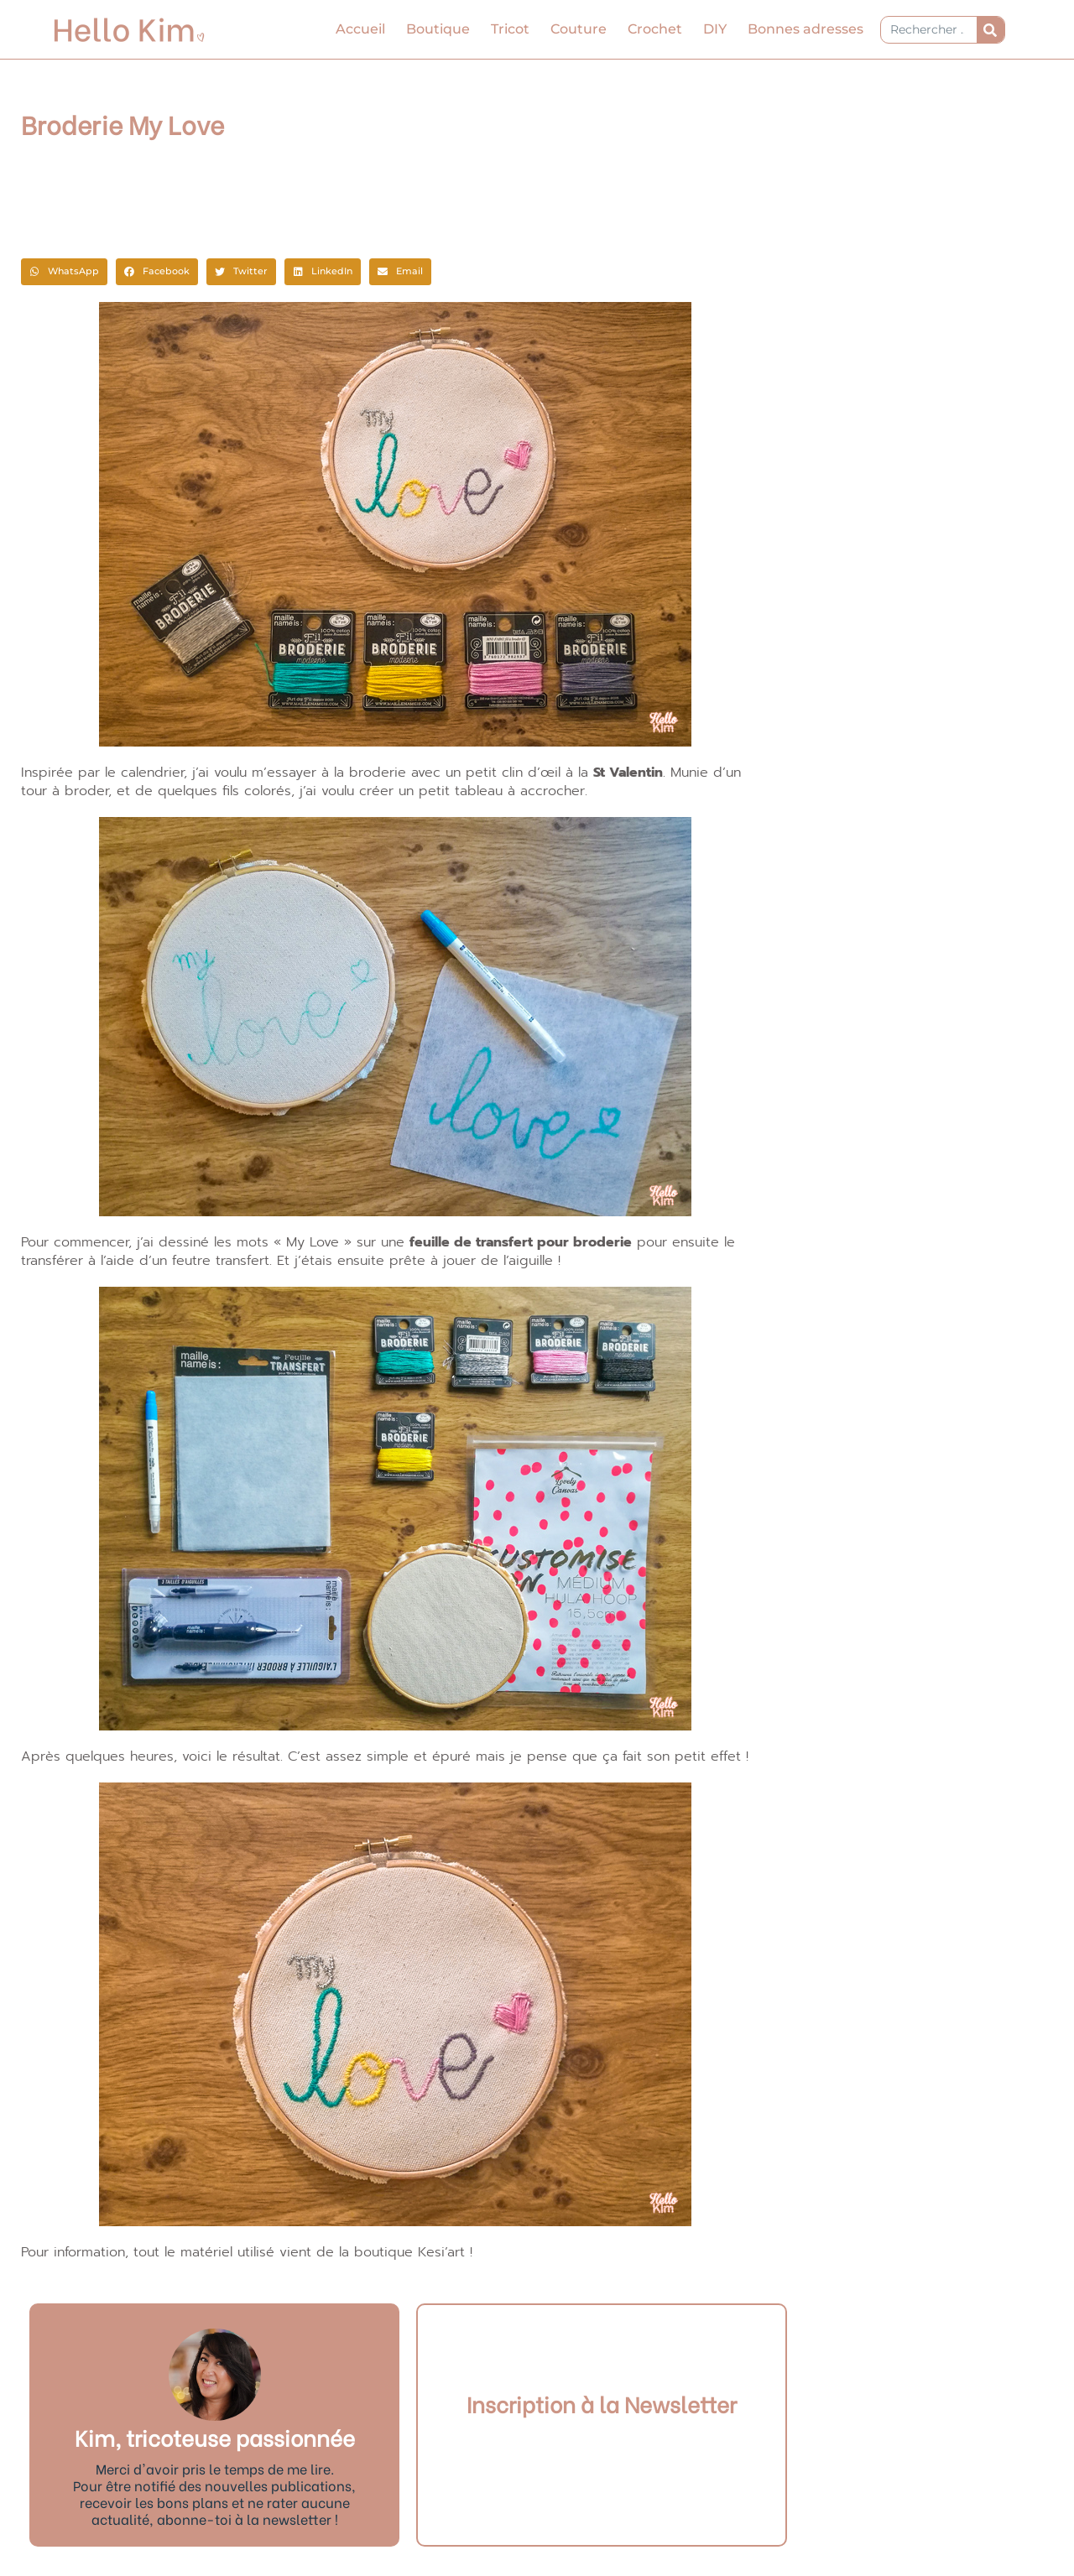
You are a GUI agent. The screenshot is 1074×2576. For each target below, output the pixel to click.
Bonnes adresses (805, 29)
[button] (64, 271)
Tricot (510, 29)
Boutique (438, 29)
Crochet (655, 29)
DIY (715, 29)
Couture (578, 29)
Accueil (360, 29)
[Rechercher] (990, 30)
